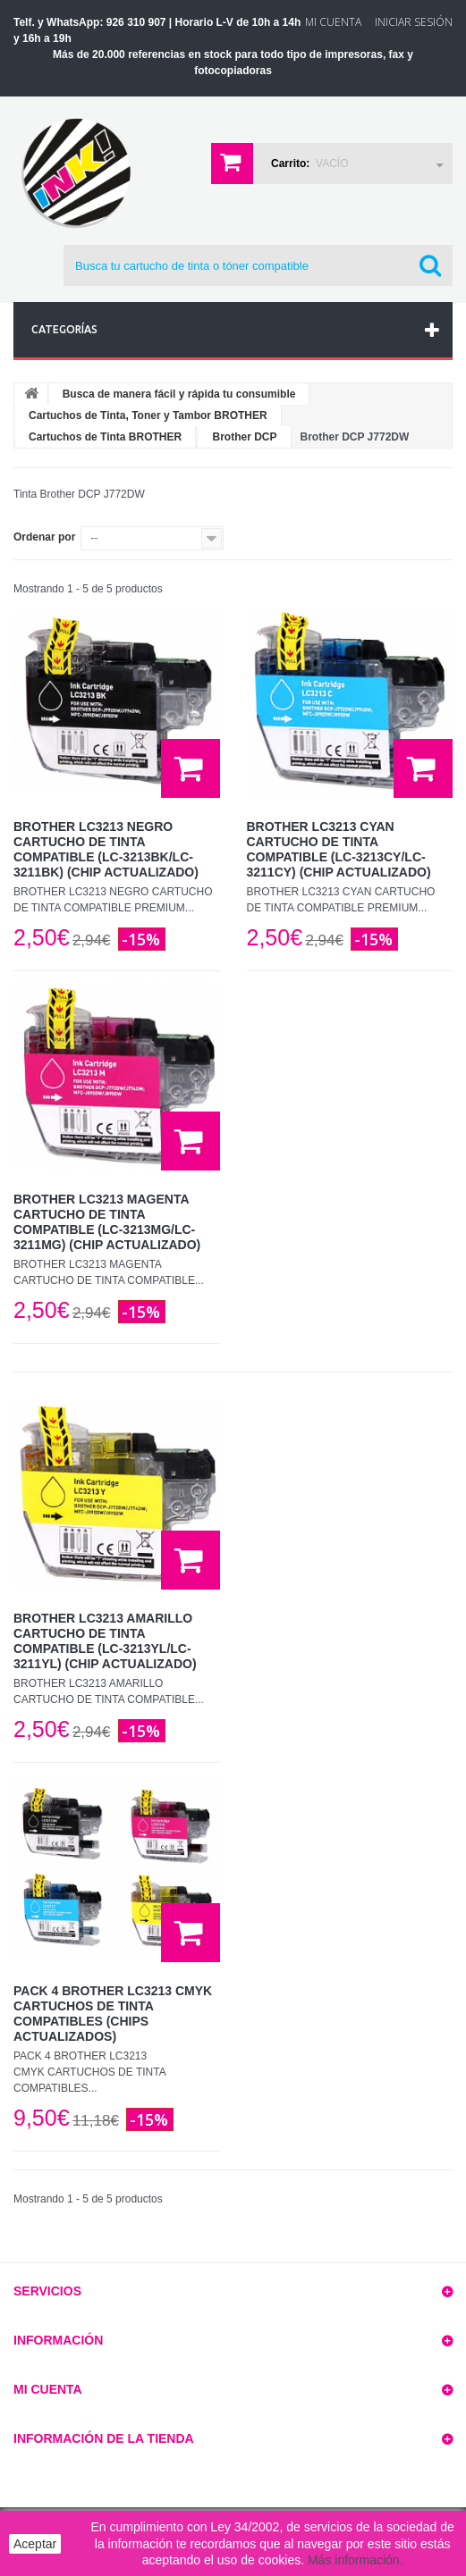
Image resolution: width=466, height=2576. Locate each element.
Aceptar (34, 2544)
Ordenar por (44, 537)
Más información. (355, 2560)
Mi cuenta (47, 2389)
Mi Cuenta (333, 21)
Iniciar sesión (414, 21)
